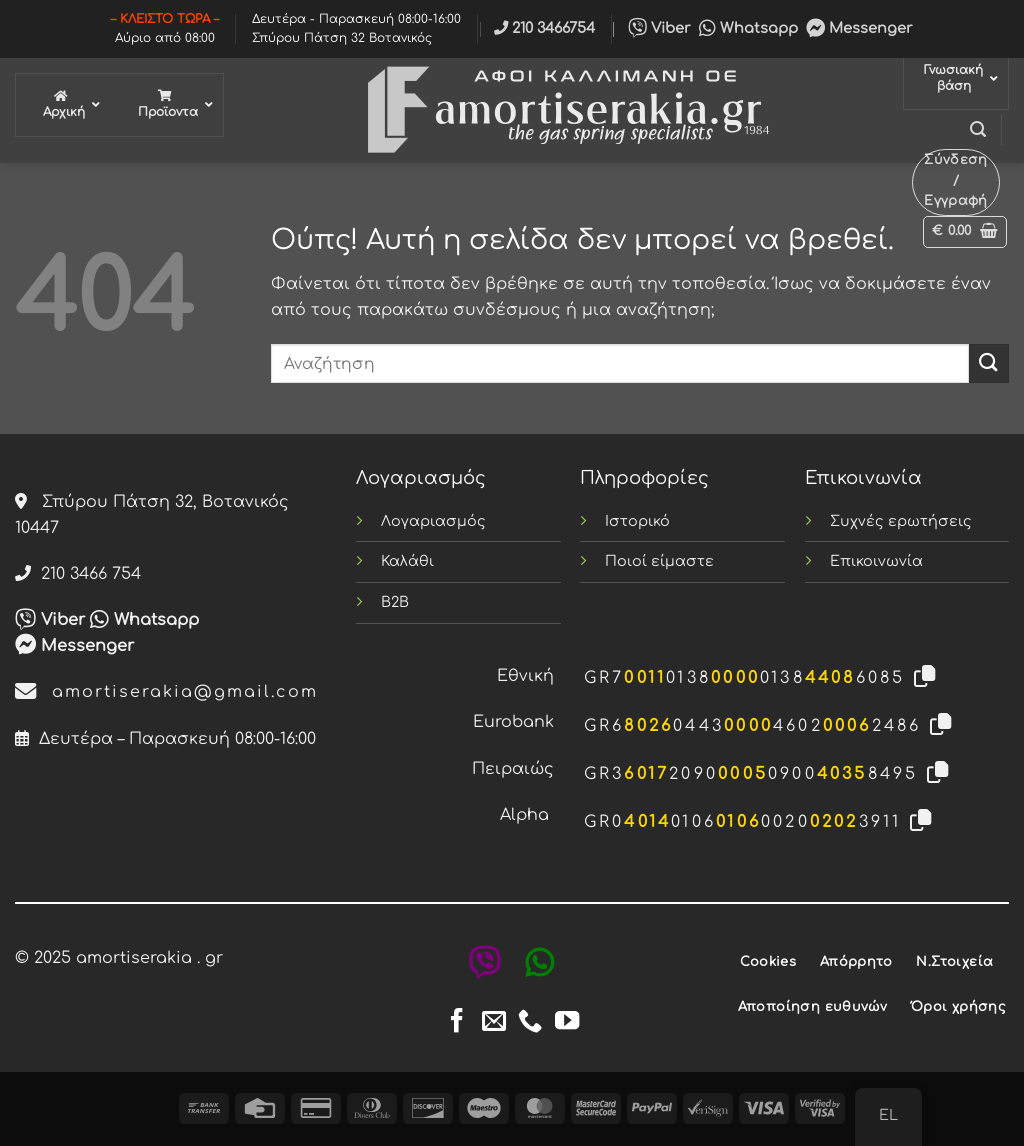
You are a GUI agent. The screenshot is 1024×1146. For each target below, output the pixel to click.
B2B (395, 602)
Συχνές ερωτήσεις (901, 521)
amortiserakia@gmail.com (166, 692)
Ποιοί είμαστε (659, 561)
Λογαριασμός (433, 521)
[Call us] (530, 1022)
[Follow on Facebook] (457, 1022)
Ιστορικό (637, 521)
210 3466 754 (78, 574)
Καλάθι (407, 561)
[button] (978, 129)
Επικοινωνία (876, 561)
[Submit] (989, 363)
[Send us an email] (494, 1022)
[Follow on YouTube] (567, 1022)
